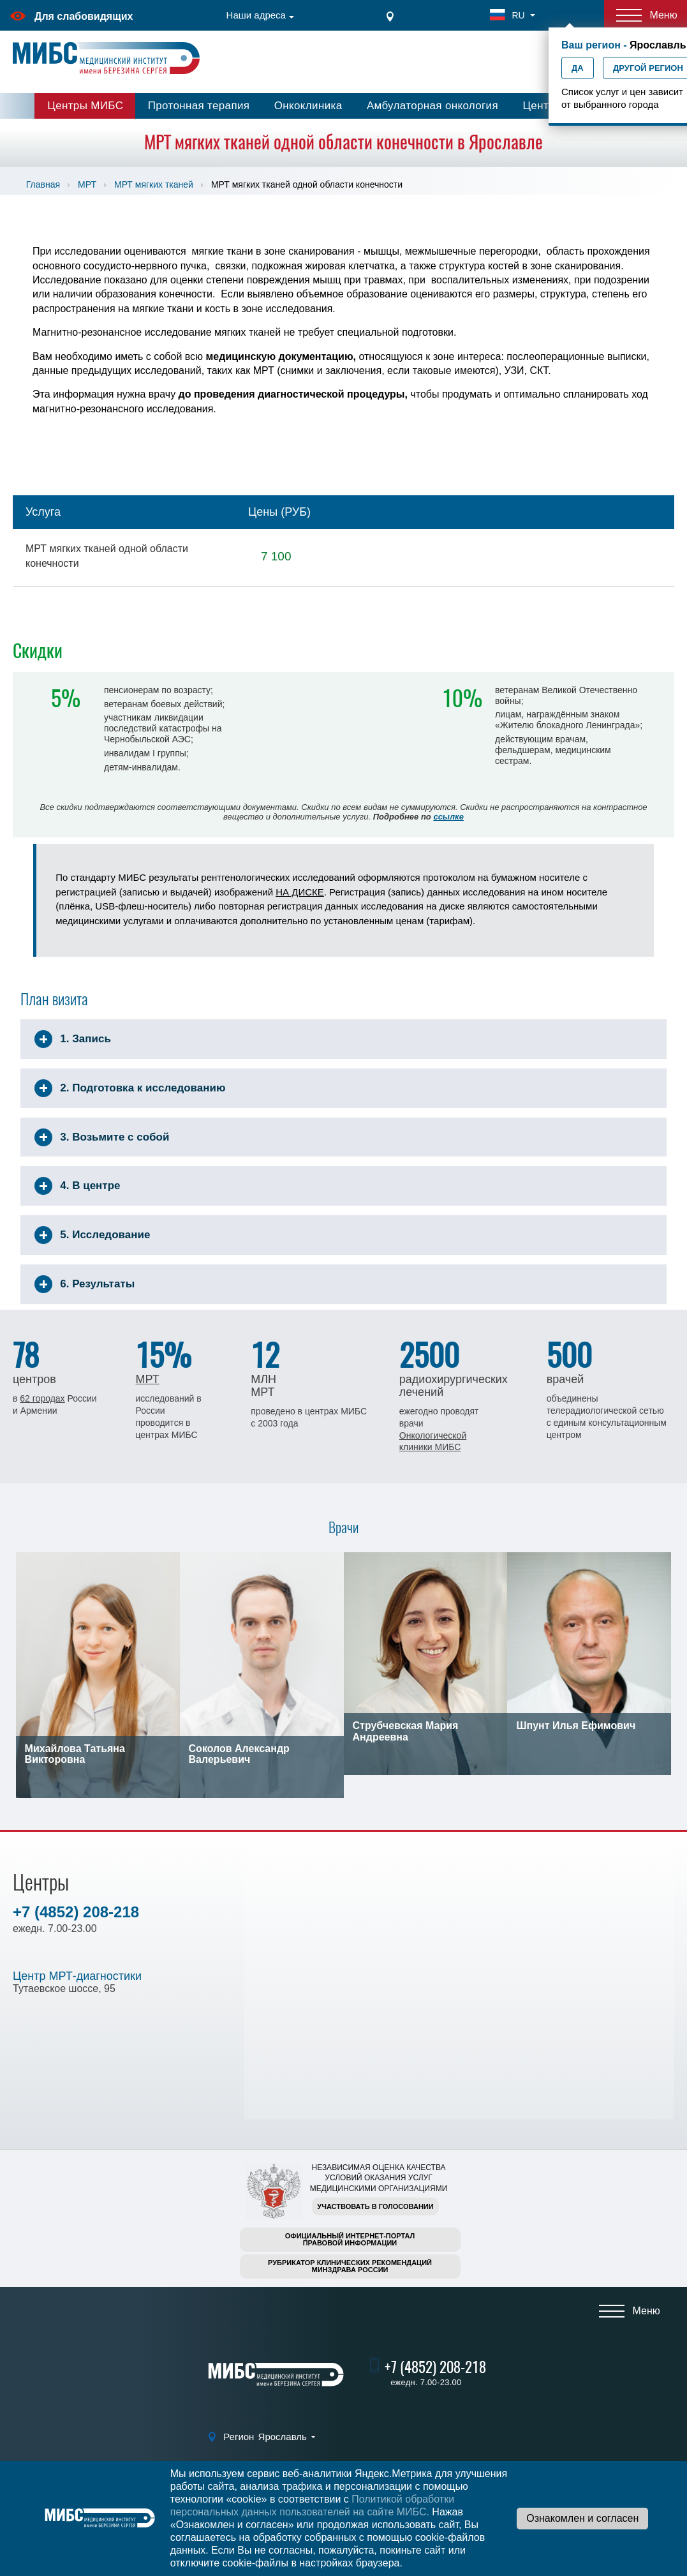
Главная (43, 184)
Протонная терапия (199, 106)
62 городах (42, 1398)
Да (578, 68)
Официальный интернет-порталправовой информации (350, 2239)
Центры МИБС (85, 106)
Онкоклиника (308, 106)
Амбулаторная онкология (432, 106)
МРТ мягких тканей (153, 184)
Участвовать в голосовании (375, 2206)
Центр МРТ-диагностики (77, 1976)
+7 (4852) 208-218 (76, 1912)
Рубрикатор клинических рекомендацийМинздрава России (350, 2266)
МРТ (87, 184)
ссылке (448, 816)
